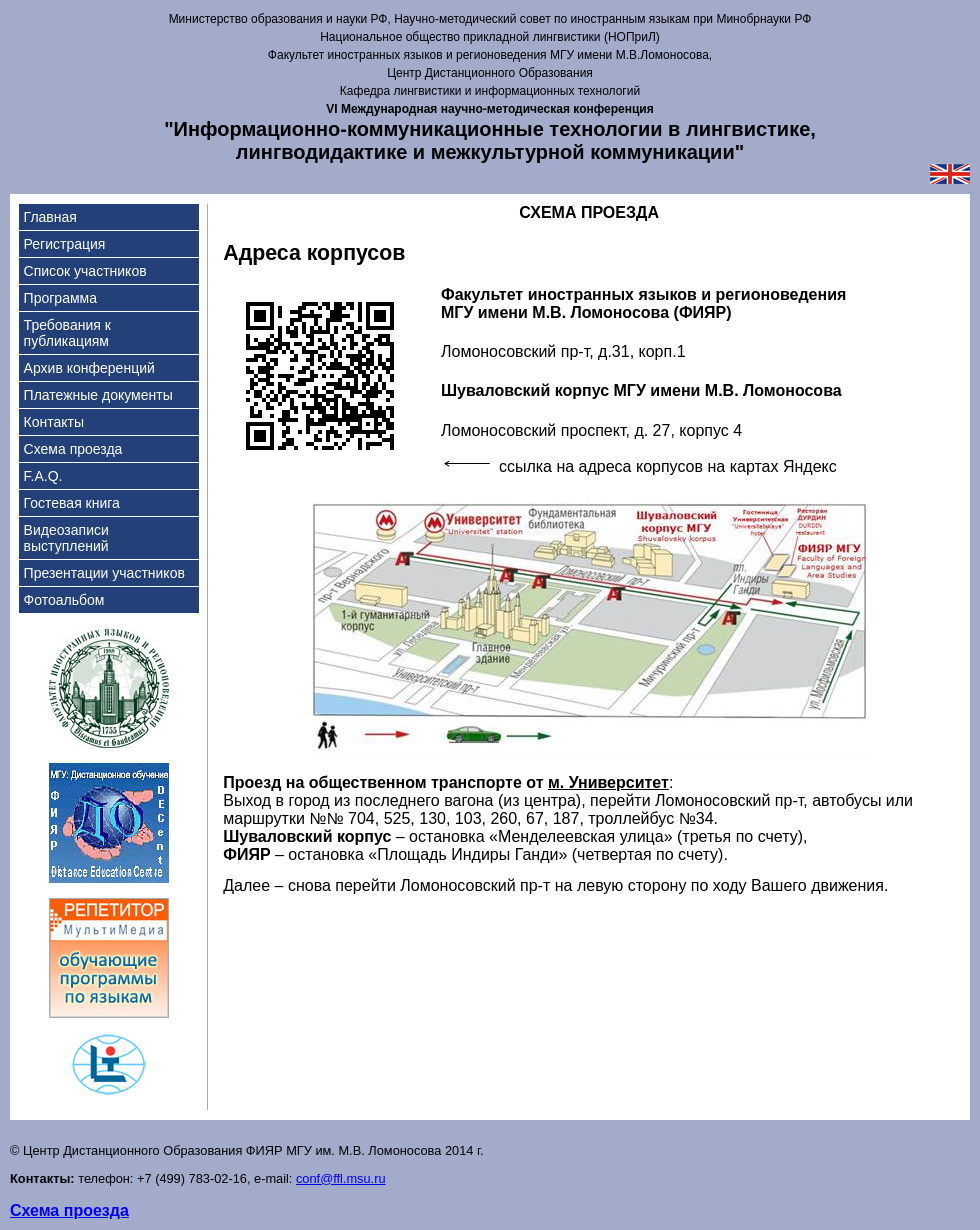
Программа (60, 298)
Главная (50, 217)
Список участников (85, 271)
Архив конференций (89, 368)
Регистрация (65, 244)
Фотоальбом (64, 600)
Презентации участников (104, 573)
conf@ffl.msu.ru (341, 1178)
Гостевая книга (72, 503)
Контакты (54, 422)
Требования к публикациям (67, 333)
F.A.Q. (43, 476)
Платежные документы (98, 395)
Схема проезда (73, 449)
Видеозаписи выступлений (66, 538)
